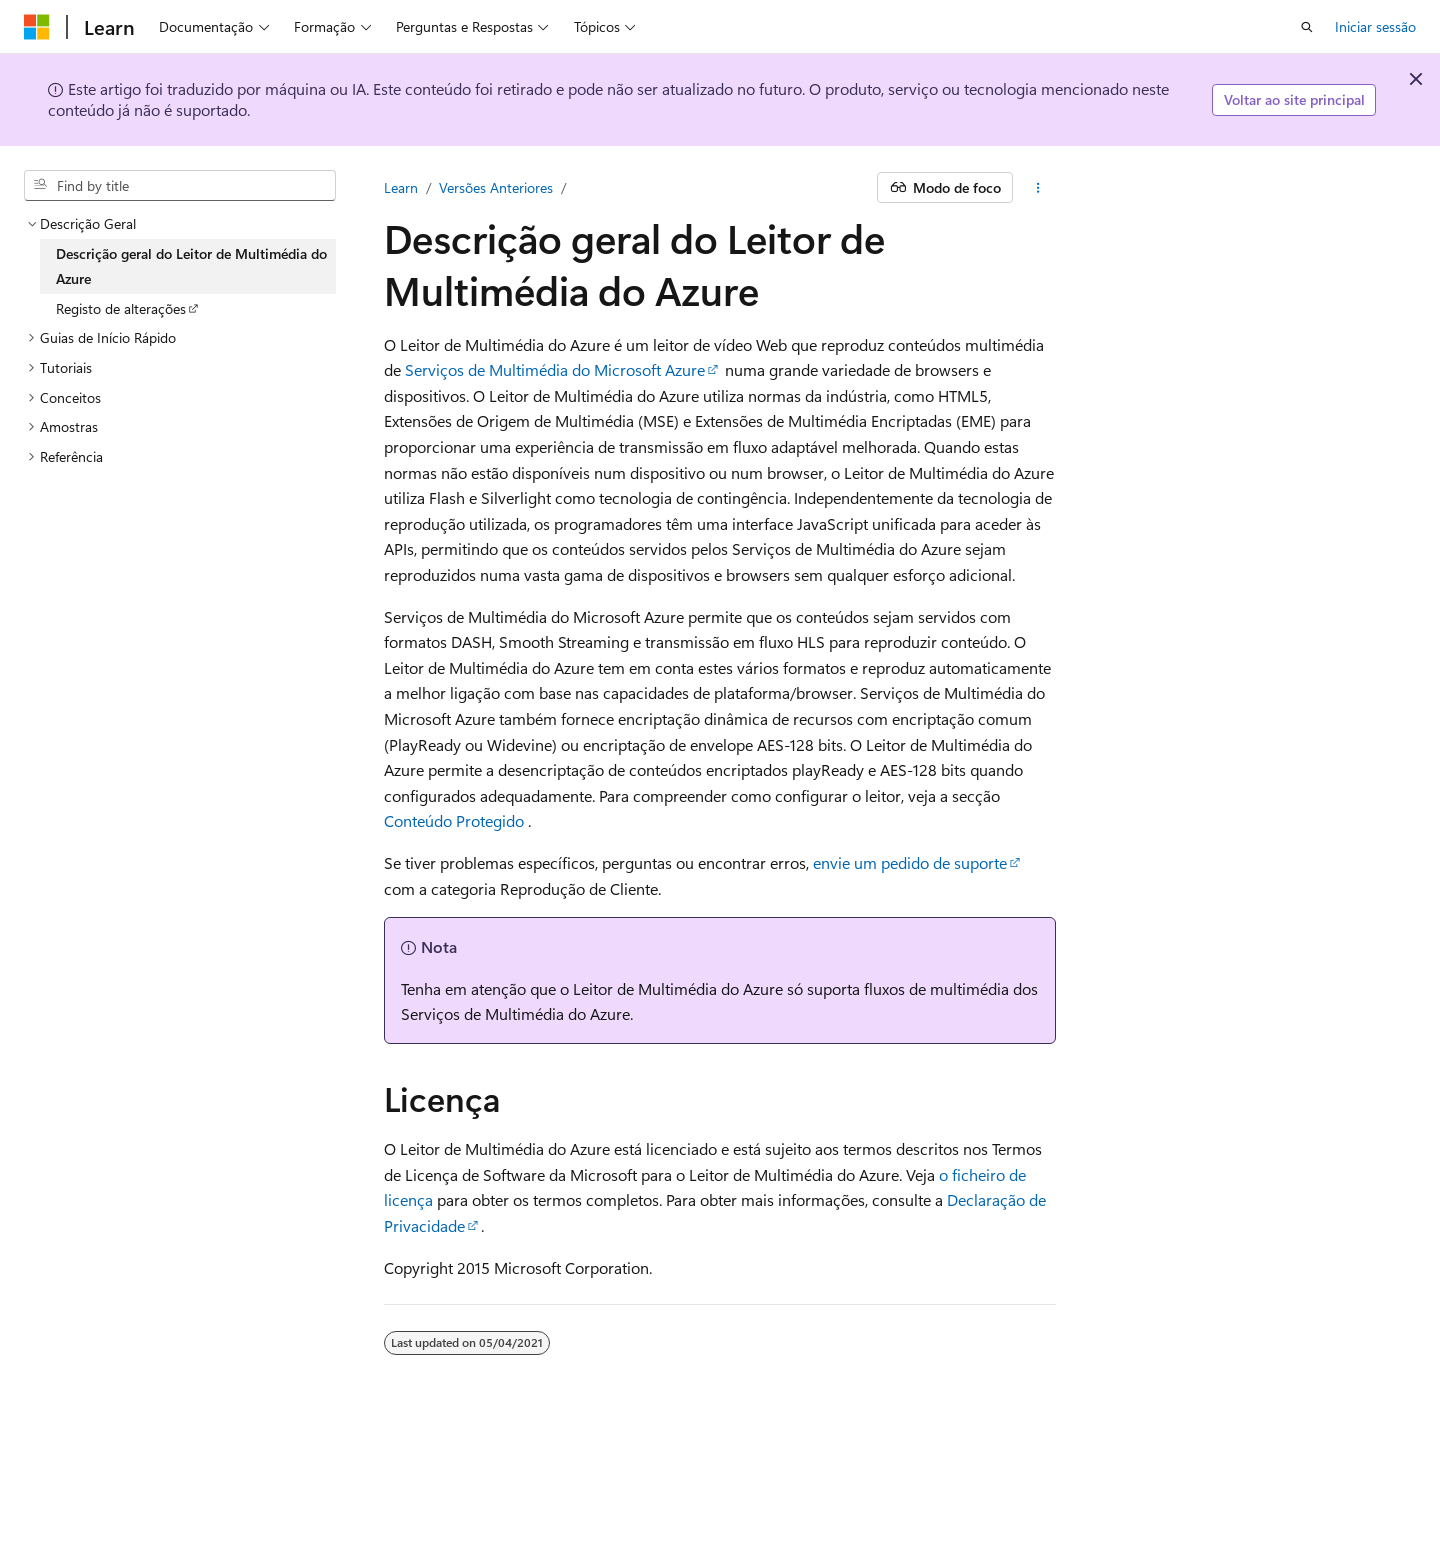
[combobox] (180, 186)
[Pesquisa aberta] (1307, 27)
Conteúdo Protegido (454, 820)
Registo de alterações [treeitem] (121, 308)
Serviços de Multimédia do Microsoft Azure (555, 369)
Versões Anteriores (496, 187)
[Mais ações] (1038, 188)
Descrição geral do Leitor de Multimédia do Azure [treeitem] (191, 266)
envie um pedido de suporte (910, 862)
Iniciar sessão (1375, 26)
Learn (401, 187)
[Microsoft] (37, 27)
